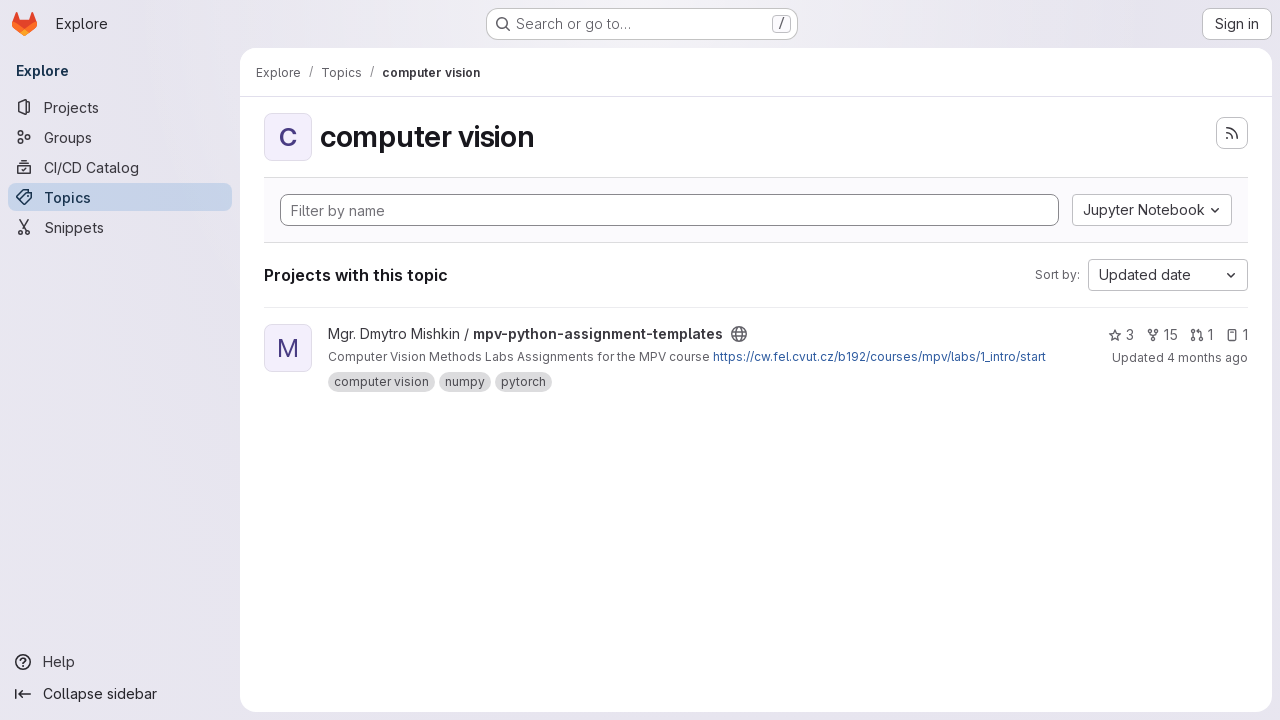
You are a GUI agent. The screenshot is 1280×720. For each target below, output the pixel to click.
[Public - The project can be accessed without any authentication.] (739, 334)
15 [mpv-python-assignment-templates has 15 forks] (1162, 334)
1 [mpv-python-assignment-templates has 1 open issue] (1236, 334)
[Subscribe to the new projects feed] (1232, 133)
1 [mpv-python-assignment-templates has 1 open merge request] (1201, 334)
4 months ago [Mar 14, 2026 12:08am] (1207, 357)
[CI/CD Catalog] (120, 167)
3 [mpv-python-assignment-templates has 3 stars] (1121, 334)
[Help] (120, 662)
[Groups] (120, 137)
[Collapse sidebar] (120, 694)
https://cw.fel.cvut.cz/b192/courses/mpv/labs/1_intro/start (879, 356)
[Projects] (120, 107)
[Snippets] (120, 227)
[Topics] (120, 197)
